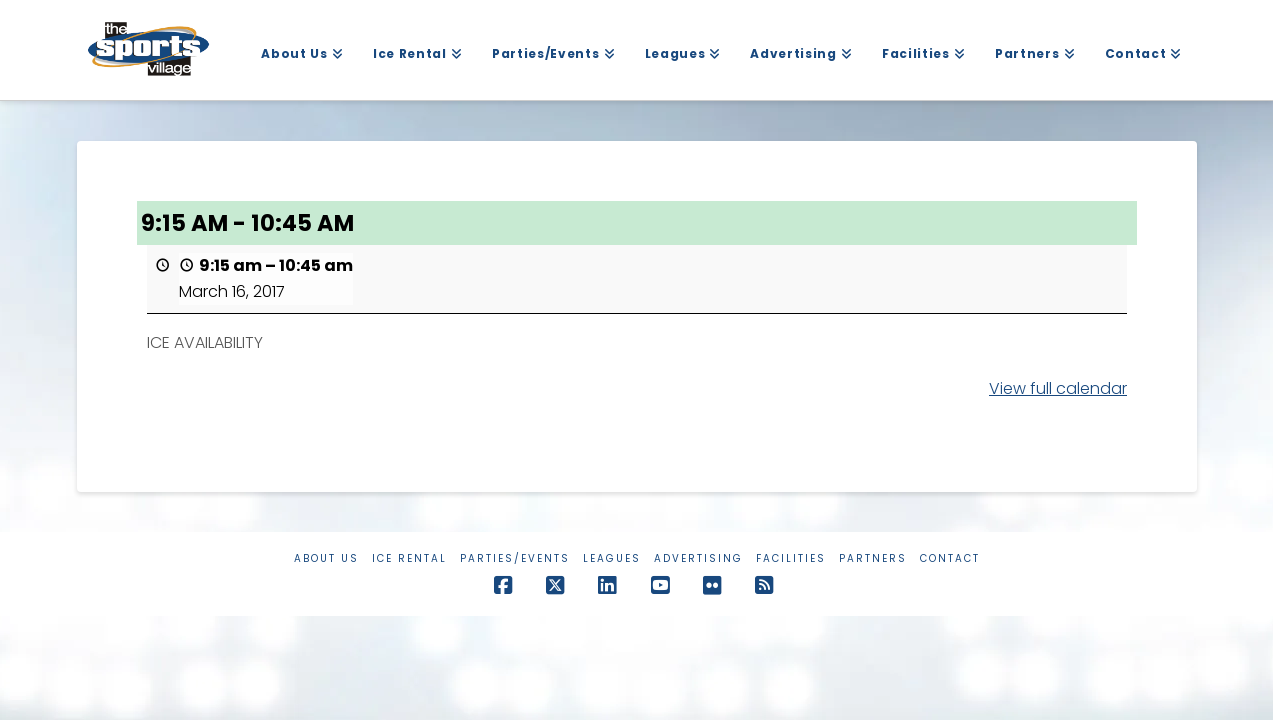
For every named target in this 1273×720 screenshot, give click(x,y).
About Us (326, 558)
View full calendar (1058, 388)
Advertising (698, 558)
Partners (873, 558)
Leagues (612, 558)
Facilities (791, 558)
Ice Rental (409, 558)
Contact (950, 558)
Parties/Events (515, 558)
